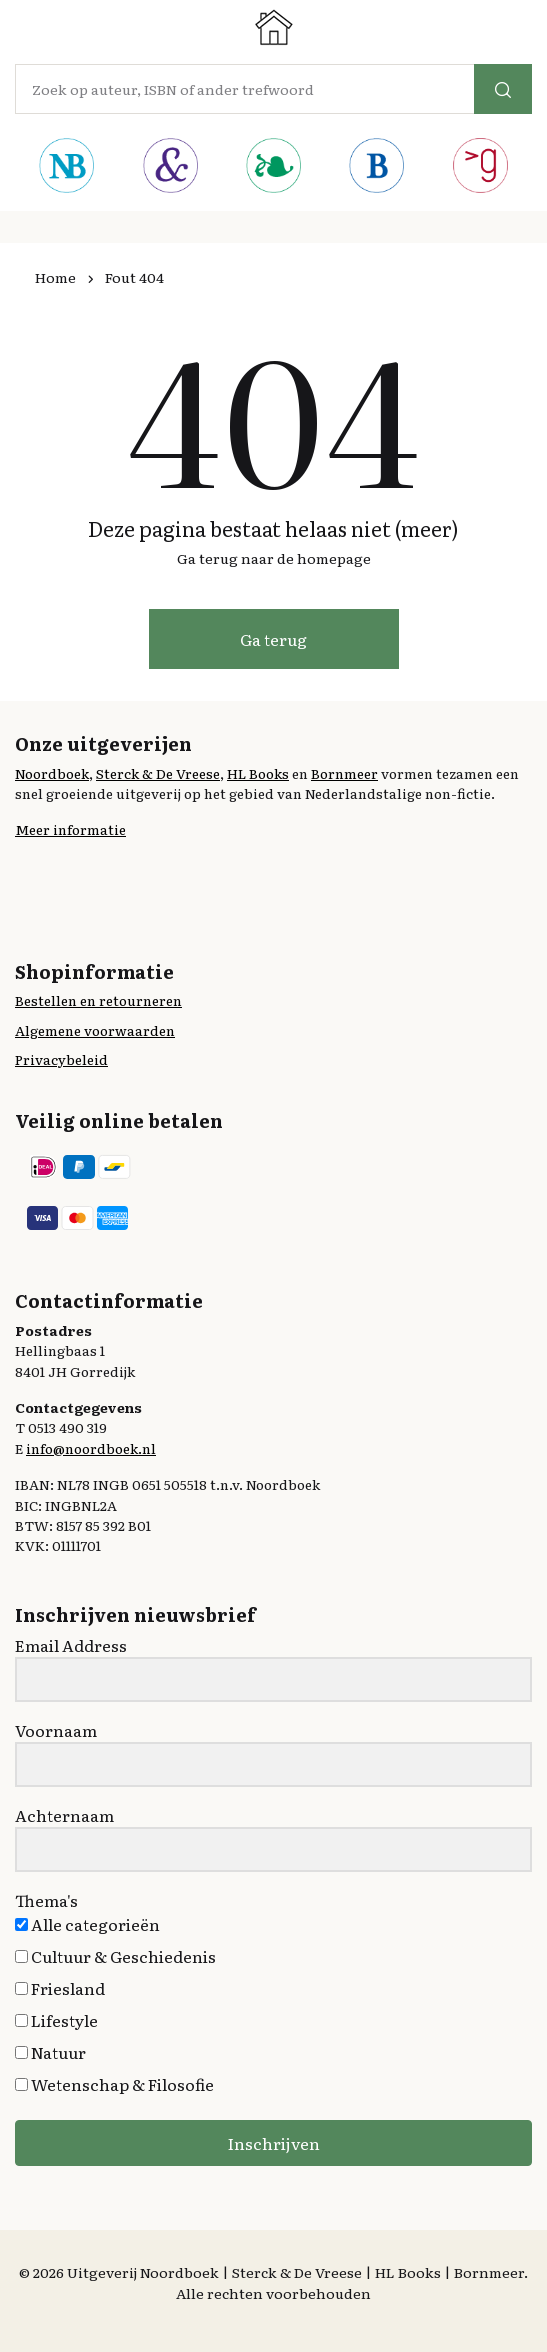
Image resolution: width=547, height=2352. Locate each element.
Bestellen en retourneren (98, 1000)
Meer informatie (70, 829)
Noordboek (52, 773)
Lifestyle (56, 2020)
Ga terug (273, 639)
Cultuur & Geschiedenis (115, 1956)
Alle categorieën (87, 1924)
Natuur (50, 2052)
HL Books (258, 773)
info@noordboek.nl (91, 1448)
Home (55, 277)
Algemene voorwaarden (95, 1030)
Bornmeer (344, 773)
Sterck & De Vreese (158, 773)
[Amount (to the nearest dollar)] (245, 89)
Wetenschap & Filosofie (114, 2084)
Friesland (60, 1988)
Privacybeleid (61, 1059)
